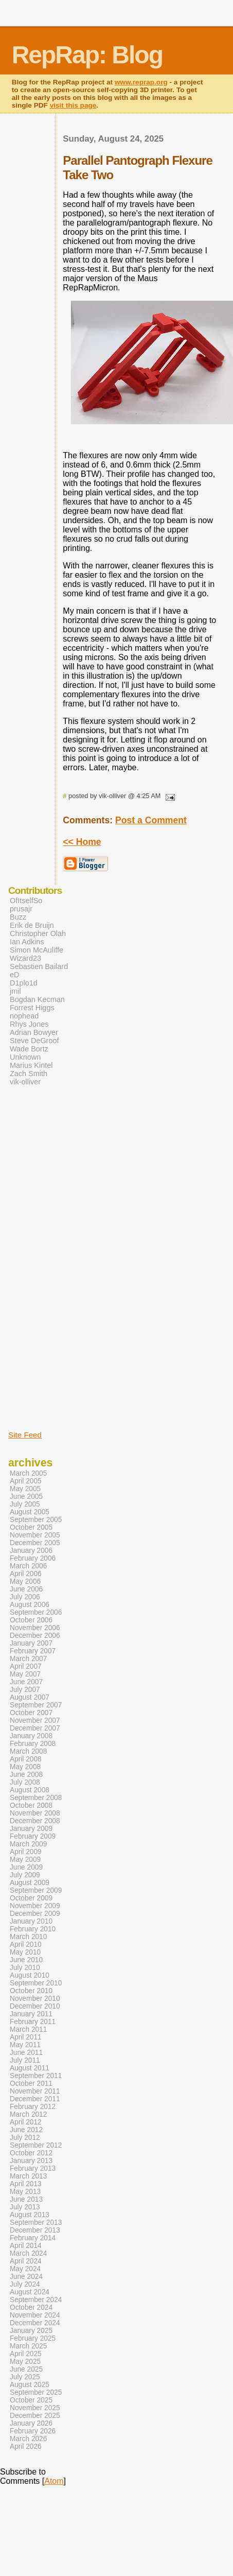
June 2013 (26, 2199)
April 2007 (26, 1666)
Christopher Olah (38, 933)
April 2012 (26, 2122)
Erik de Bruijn (32, 925)
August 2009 (29, 1883)
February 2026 (33, 2431)
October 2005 (31, 1527)
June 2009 (26, 1867)
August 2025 (29, 2385)
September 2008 (36, 1798)
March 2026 (28, 2439)
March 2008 (28, 1751)
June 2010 (26, 1960)
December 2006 (35, 1635)
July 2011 (25, 2060)
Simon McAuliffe (36, 950)
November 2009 (35, 1906)
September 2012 (36, 2145)
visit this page (73, 105)
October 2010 (31, 1991)
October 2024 (31, 2307)
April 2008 (26, 1759)
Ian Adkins (27, 942)
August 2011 (29, 2068)
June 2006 (26, 1589)
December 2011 (35, 2099)
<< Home (82, 842)
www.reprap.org (141, 82)
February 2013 (33, 2168)
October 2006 (31, 1620)
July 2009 (25, 1875)
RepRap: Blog (87, 54)
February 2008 (33, 1744)
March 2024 (28, 2253)
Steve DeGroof (34, 1040)
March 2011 (28, 2029)
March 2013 (28, 2176)
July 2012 (25, 2137)
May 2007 (25, 1674)
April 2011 (26, 2037)
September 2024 (36, 2300)
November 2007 (35, 1720)
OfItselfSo (26, 900)
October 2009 (31, 1898)
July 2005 (25, 1504)
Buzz (18, 917)
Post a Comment (151, 820)
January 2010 (31, 1921)
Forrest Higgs (32, 1008)
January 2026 (31, 2423)
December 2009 (35, 1913)
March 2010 (28, 1937)
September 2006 (36, 1612)
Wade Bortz (29, 1049)
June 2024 (26, 2276)
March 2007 (28, 1659)
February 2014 (33, 2238)
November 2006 (35, 1628)
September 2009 (36, 1890)
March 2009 (28, 1844)
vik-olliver (25, 1082)
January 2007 (31, 1643)
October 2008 (31, 1805)
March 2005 (28, 1473)
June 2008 (26, 1774)
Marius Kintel (31, 1065)
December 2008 (35, 1821)
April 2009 (26, 1852)
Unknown (25, 1057)
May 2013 (25, 2191)
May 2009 (25, 1859)
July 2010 (25, 1968)
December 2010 (35, 2006)
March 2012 (28, 2114)
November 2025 (35, 2408)
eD (14, 975)
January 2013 (31, 2161)
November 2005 (35, 1535)
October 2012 (31, 2153)
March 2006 (28, 1566)
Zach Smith (28, 1073)
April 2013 (26, 2184)
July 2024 (25, 2284)
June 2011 (26, 2052)
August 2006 (29, 1605)
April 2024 (26, 2261)
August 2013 (29, 2215)
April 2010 (26, 1944)
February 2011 (33, 2022)
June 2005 (26, 1496)
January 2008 (31, 1736)
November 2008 (35, 1813)
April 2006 (26, 1574)
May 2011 (25, 2045)
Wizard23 (25, 958)
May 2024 (25, 2269)
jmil (15, 991)
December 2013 (35, 2230)
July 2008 (25, 1782)
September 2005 (36, 1520)
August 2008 (29, 1790)
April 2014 (26, 2246)
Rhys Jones (29, 1024)
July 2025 (25, 2377)
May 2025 (25, 2361)
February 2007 (33, 1651)
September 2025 (36, 2392)
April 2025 (26, 2354)
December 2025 (35, 2415)
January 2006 (31, 1550)
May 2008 (25, 1767)
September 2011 (36, 2076)
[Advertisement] (39, 1257)
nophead (24, 1016)
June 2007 (26, 1682)
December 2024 (35, 2323)
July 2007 (25, 1689)
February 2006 (33, 1558)
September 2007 (36, 1705)
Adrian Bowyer (34, 1032)
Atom (53, 2481)
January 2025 (31, 2331)
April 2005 (26, 1481)
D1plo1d (24, 983)
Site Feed (25, 1434)
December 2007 (35, 1728)
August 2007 (29, 1697)
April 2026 (26, 2446)
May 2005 (25, 1489)
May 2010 (25, 1952)
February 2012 (33, 2107)
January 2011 (31, 2014)
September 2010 (36, 1983)
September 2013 (36, 2222)
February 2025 (33, 2338)
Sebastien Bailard (39, 966)
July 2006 (25, 1597)
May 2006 (25, 1581)
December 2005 (35, 1543)
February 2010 (33, 1929)
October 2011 (31, 2083)
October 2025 (31, 2400)
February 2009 (33, 1836)
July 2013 (25, 2207)
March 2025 (28, 2346)
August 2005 (29, 1512)
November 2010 (35, 1998)
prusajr (21, 909)
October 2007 (31, 1713)
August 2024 (29, 2292)
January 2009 (31, 1828)
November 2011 (35, 2091)
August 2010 (29, 1975)
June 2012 (26, 2130)
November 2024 (35, 2315)
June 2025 (26, 2369)
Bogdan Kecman (37, 999)
